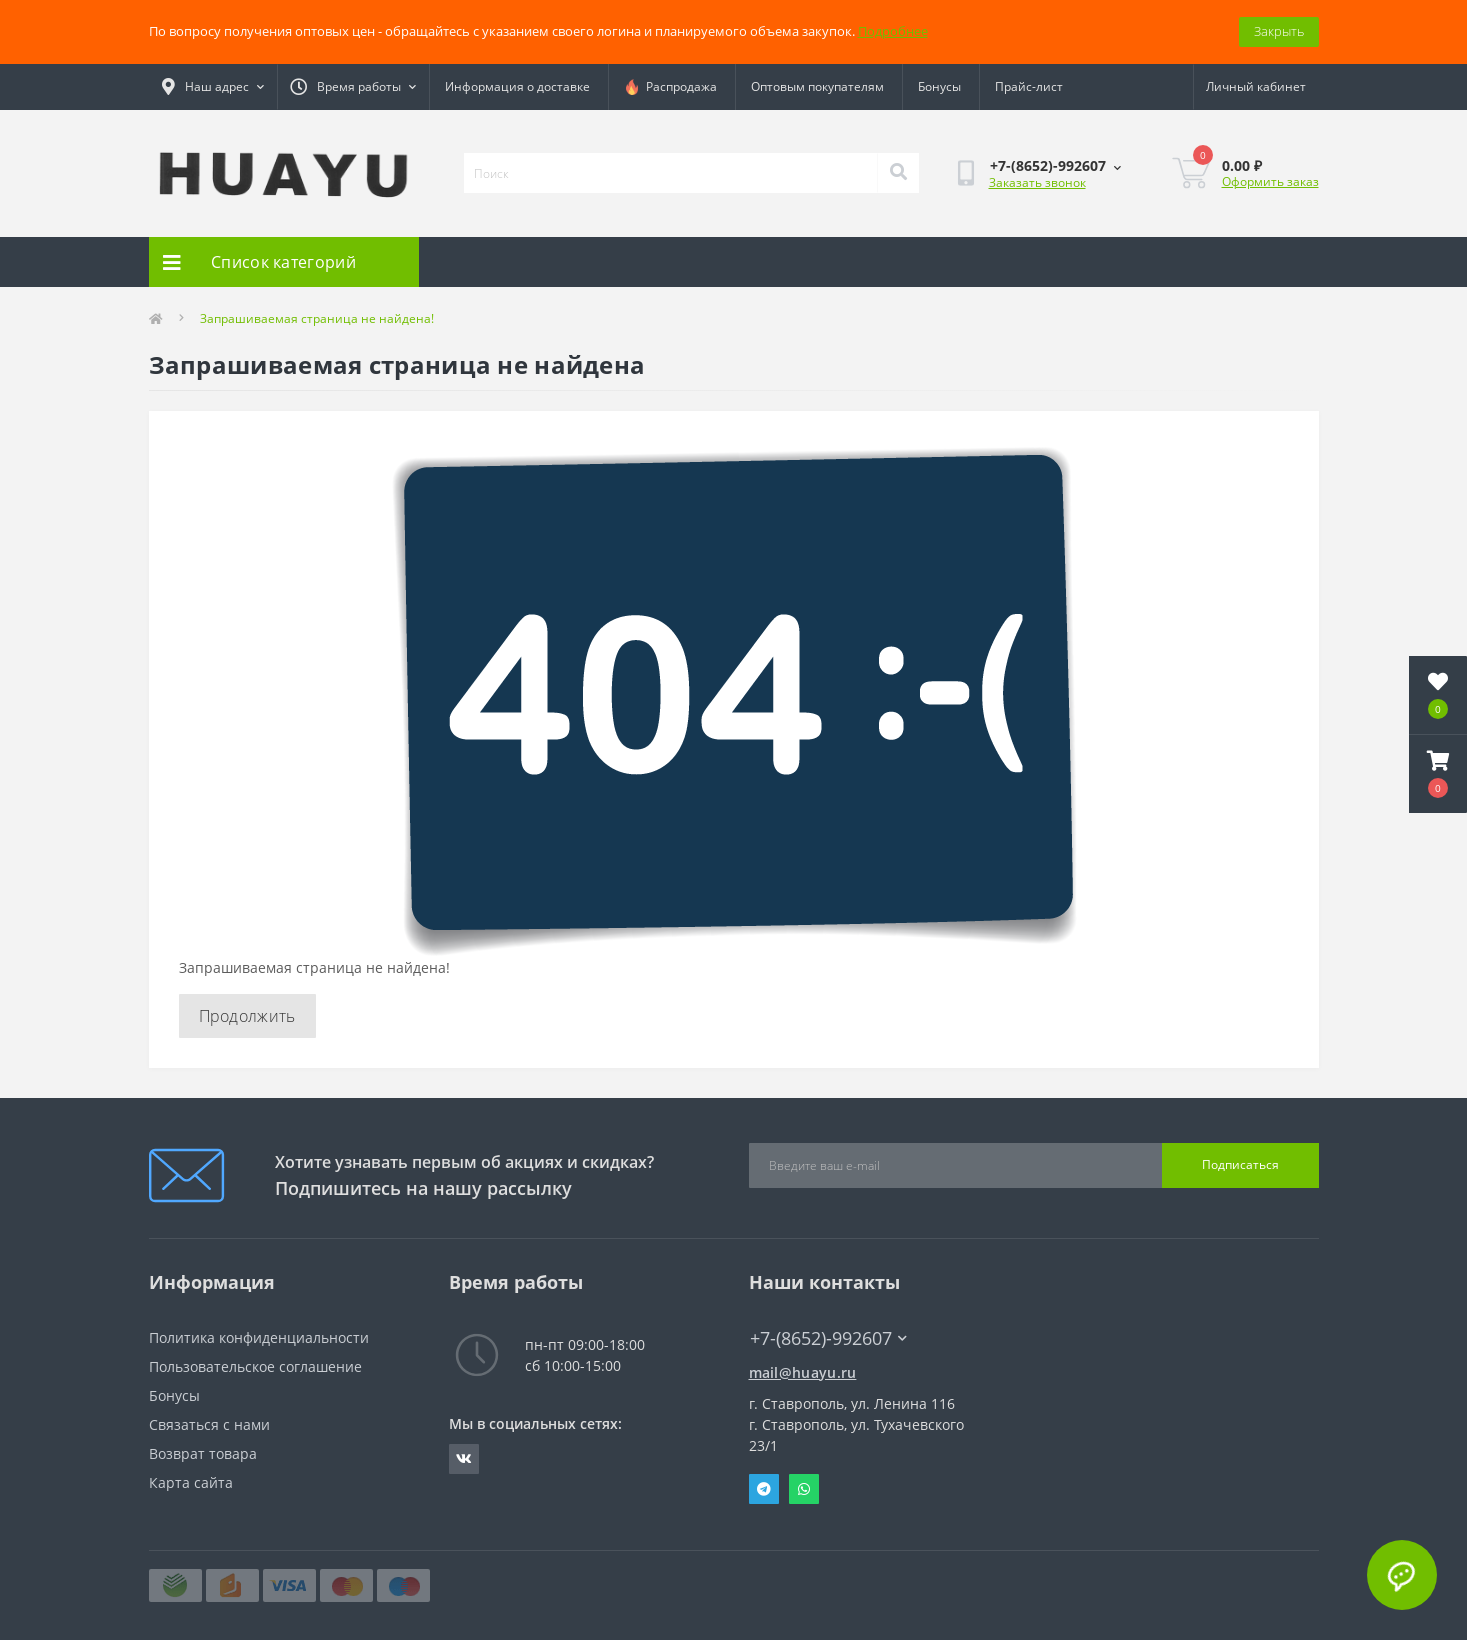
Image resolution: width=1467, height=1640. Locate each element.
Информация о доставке (517, 86)
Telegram (764, 1489)
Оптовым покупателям (817, 86)
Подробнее (893, 31)
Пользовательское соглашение (255, 1366)
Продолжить (247, 1016)
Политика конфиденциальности (259, 1337)
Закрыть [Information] (1279, 31)
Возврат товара (203, 1453)
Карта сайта (191, 1482)
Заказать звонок (1037, 182)
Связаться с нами (209, 1424)
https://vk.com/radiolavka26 (464, 1459)
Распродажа (670, 87)
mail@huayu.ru (803, 1372)
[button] (1438, 774)
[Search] (898, 173)
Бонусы (939, 86)
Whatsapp (804, 1489)
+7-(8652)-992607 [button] (828, 1338)
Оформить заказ (1270, 181)
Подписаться (1240, 1164)
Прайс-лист (1029, 86)
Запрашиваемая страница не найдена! (317, 318)
